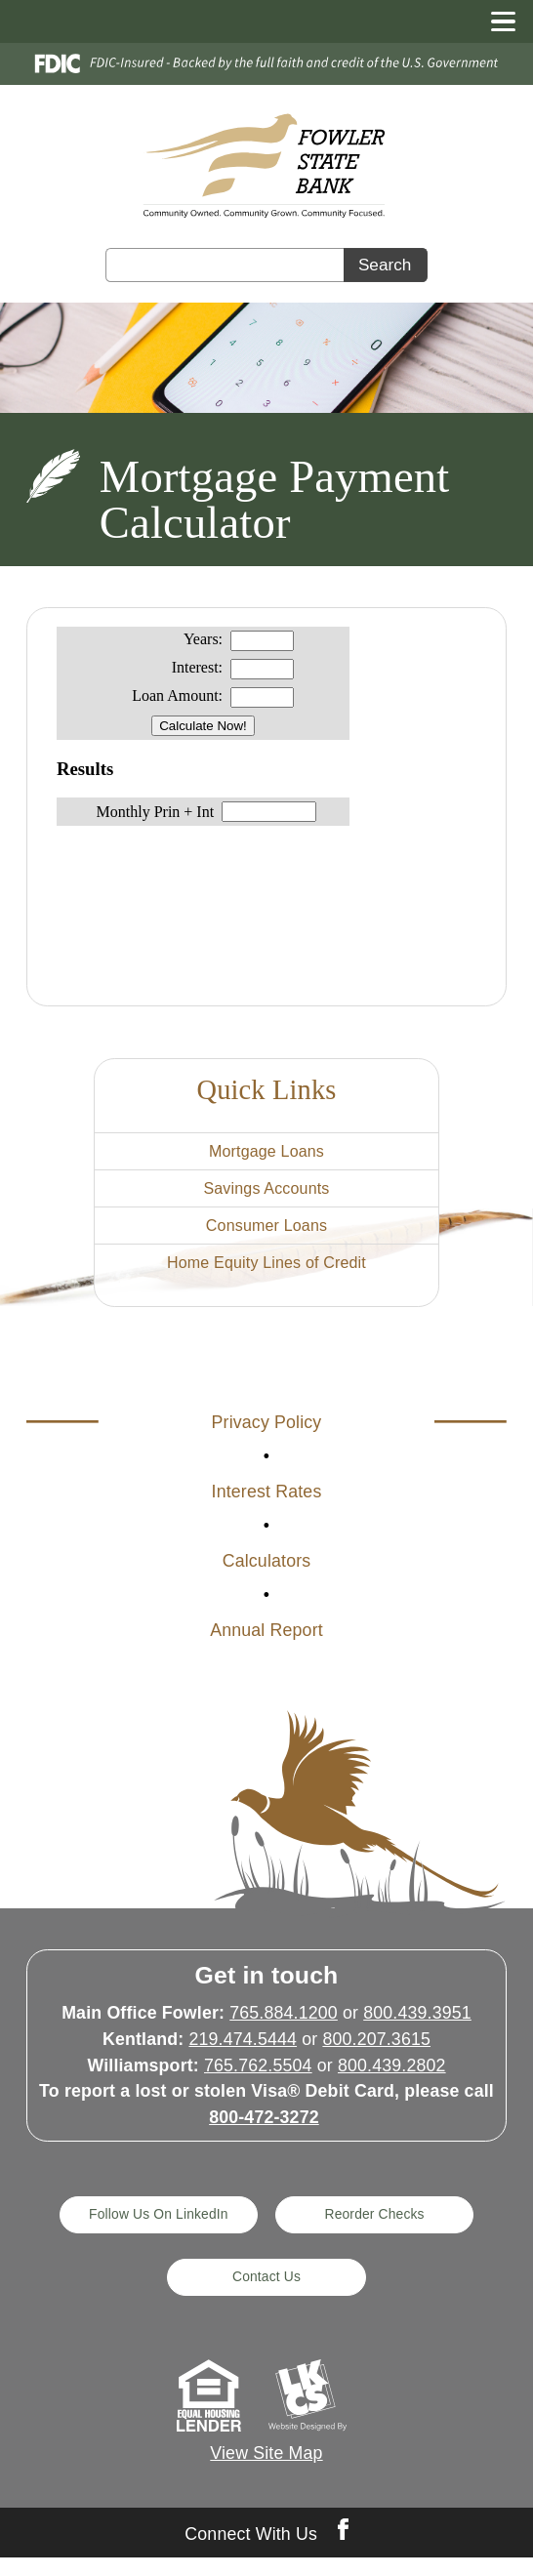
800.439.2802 (392, 2080)
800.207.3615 (376, 2055)
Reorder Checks (379, 2229)
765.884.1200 (283, 2028)
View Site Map (266, 2471)
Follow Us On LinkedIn (153, 2229)
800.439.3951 (417, 2028)
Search (384, 264)
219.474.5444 (242, 2055)
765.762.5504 (258, 2080)
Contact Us (266, 2294)
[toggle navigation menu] (495, 21)
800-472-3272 (264, 2133)
